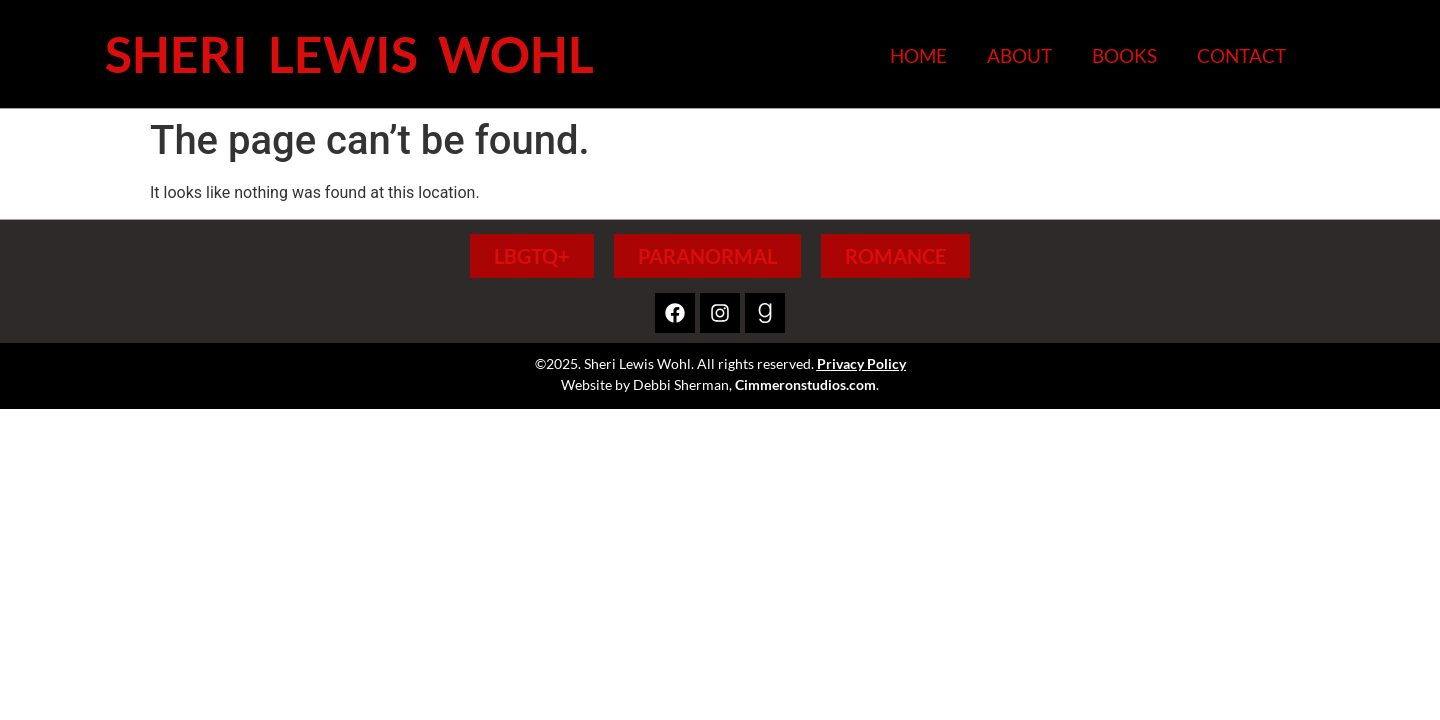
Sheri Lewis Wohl (349, 54)
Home (918, 55)
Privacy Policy (861, 363)
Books (1124, 55)
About (1019, 55)
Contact (1241, 55)
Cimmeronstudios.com (805, 384)
